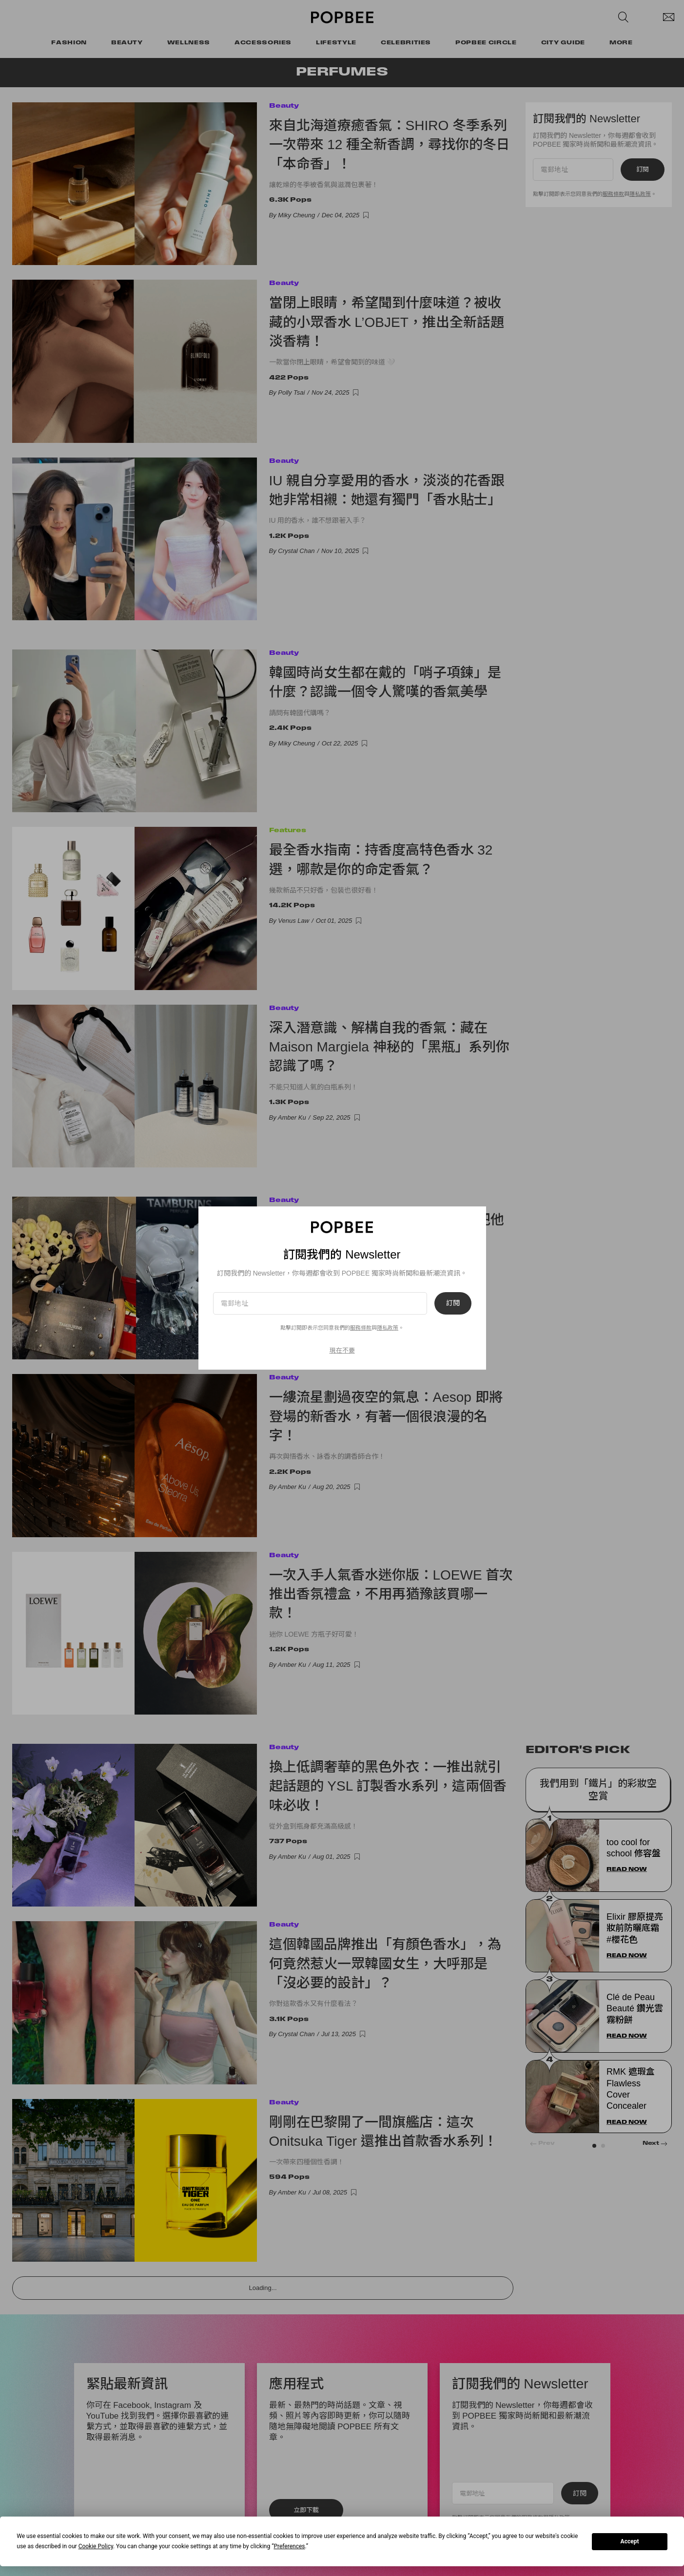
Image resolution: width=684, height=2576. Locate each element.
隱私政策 (387, 1328)
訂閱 (453, 1303)
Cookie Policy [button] (95, 2546)
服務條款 (360, 1328)
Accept (630, 2541)
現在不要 (342, 1350)
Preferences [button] (289, 2546)
